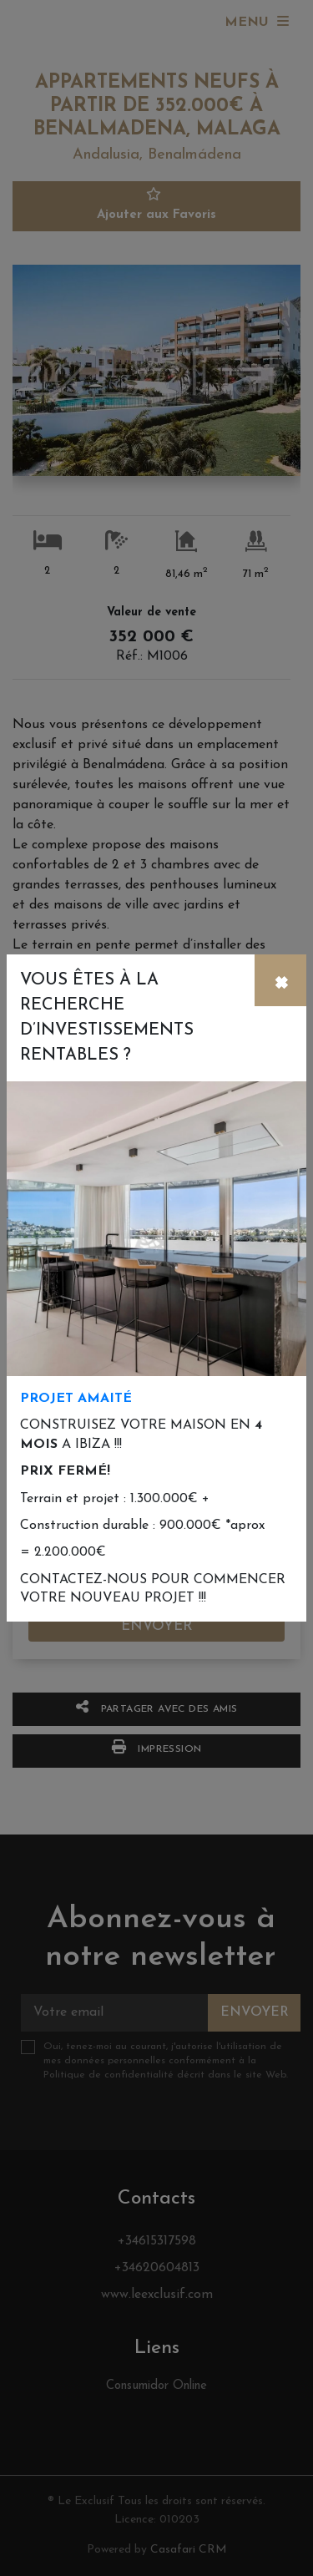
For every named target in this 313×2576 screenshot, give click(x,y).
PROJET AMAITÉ (76, 1398)
